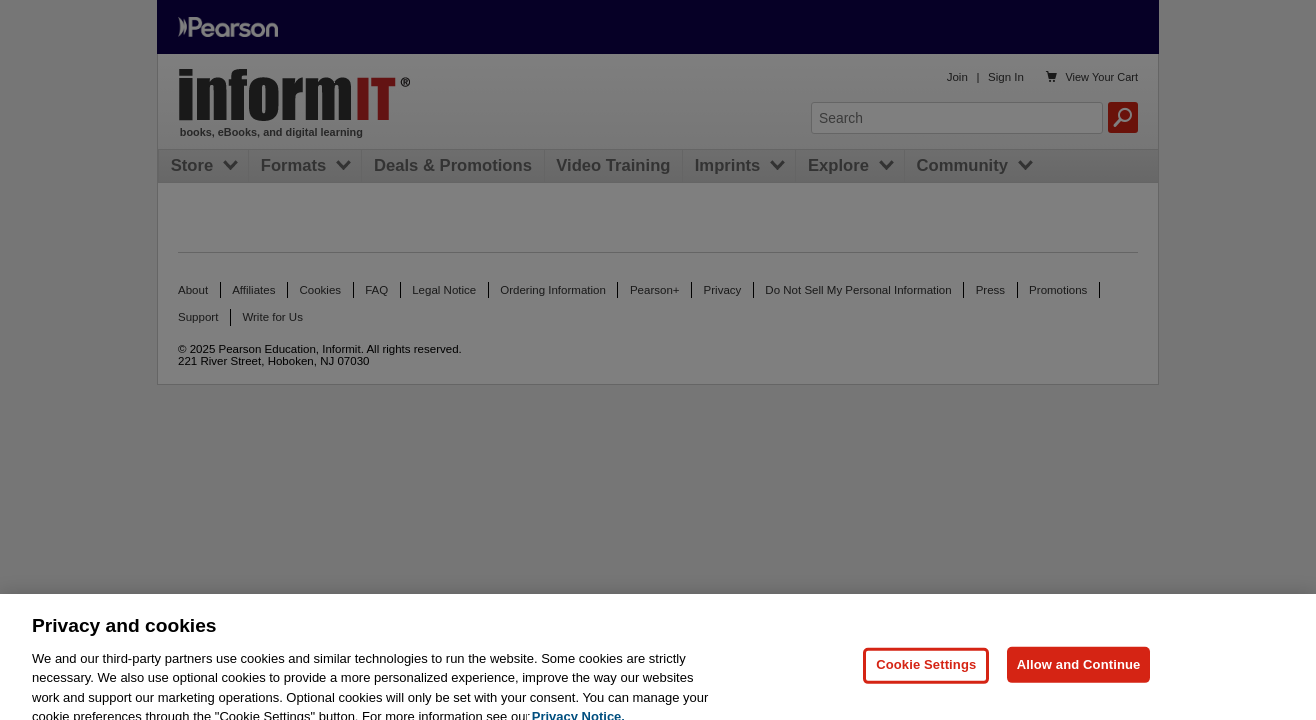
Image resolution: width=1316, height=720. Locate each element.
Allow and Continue (1079, 672)
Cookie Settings (926, 672)
